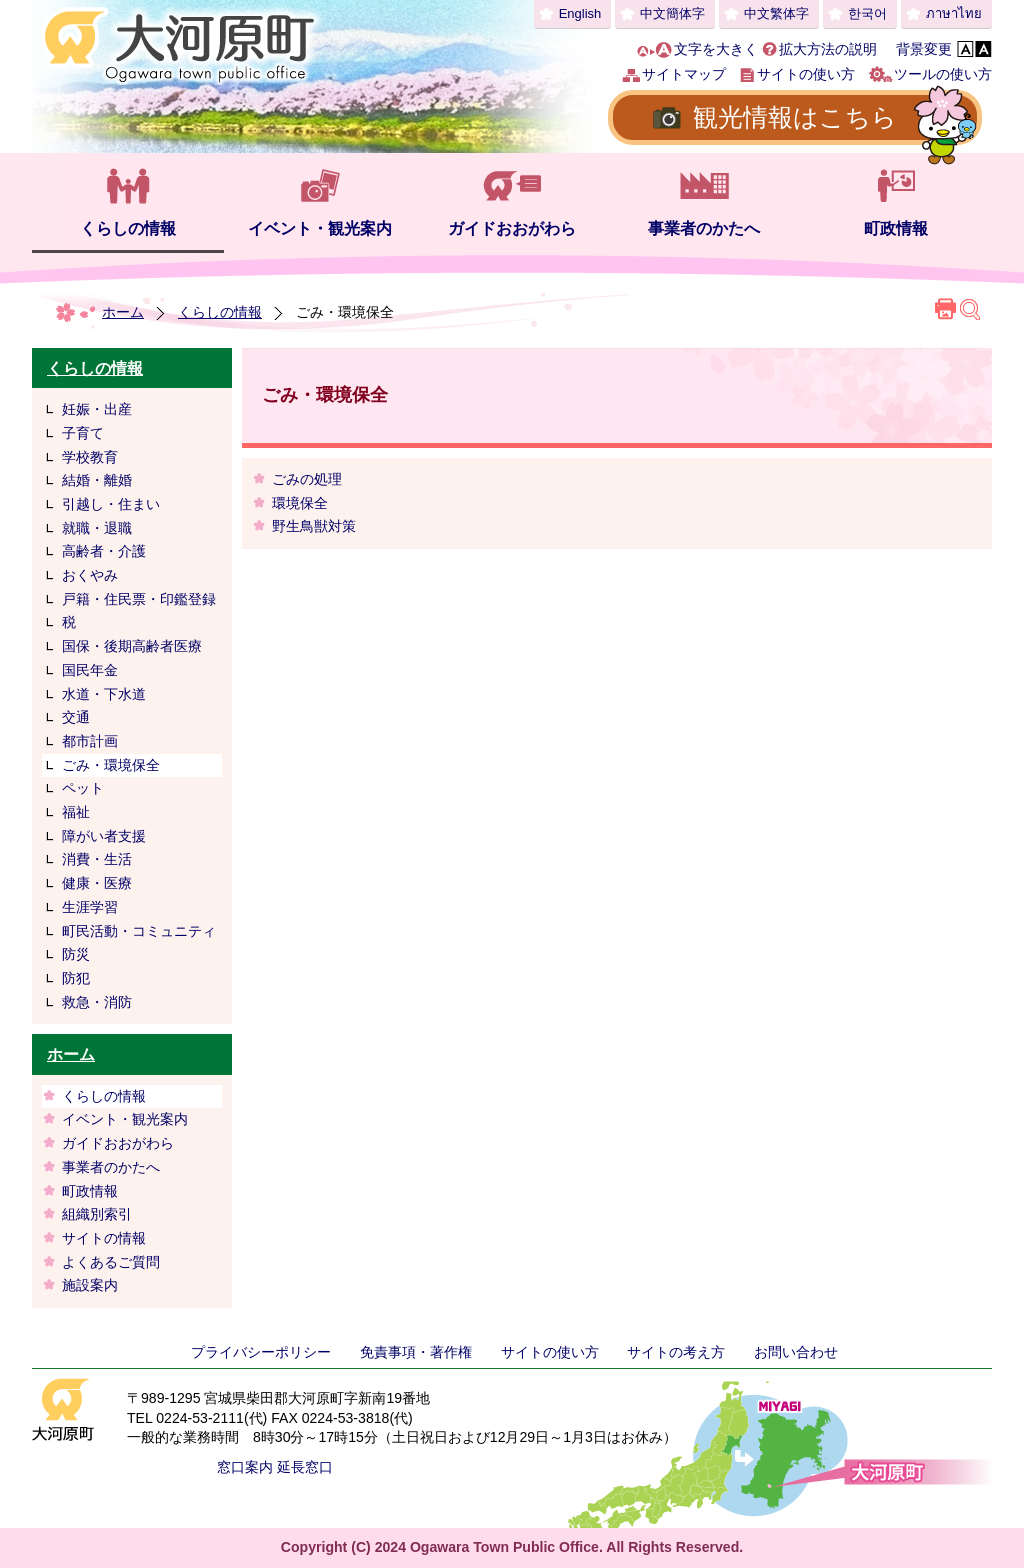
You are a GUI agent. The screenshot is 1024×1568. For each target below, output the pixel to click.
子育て (83, 433)
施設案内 (90, 1285)
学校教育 (90, 457)
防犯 (76, 978)
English (580, 13)
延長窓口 (305, 1467)
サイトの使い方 (806, 74)
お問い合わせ (796, 1352)
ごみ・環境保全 (111, 765)
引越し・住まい (111, 504)
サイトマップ (684, 74)
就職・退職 (97, 528)
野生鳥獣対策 (314, 526)
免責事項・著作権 (416, 1352)
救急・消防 (97, 1002)
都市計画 (90, 741)
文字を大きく (716, 49)
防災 (76, 954)
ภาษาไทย (954, 13)
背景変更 (924, 49)
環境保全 (300, 503)
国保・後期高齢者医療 (132, 646)
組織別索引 (97, 1214)
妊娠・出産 (97, 409)
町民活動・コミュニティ (139, 931)
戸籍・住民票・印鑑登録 (139, 599)
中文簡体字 (672, 13)
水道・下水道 (104, 694)
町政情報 (896, 228)
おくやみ (90, 575)
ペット (83, 788)
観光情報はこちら (795, 117)
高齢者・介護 (104, 551)
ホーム (123, 312)
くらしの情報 (128, 228)
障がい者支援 (104, 836)
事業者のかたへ (704, 228)
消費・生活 (97, 859)
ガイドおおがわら (512, 228)
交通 (76, 717)
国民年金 (90, 670)
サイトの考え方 (676, 1352)
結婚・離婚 (97, 480)
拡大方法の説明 (828, 49)
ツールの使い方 (943, 74)
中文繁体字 (776, 13)
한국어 (867, 13)
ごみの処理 (307, 479)
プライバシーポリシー (261, 1352)
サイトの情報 (104, 1238)
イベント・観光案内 (320, 228)
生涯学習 (90, 907)
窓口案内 (245, 1467)
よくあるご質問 (111, 1262)
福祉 (76, 812)
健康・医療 (97, 883)
